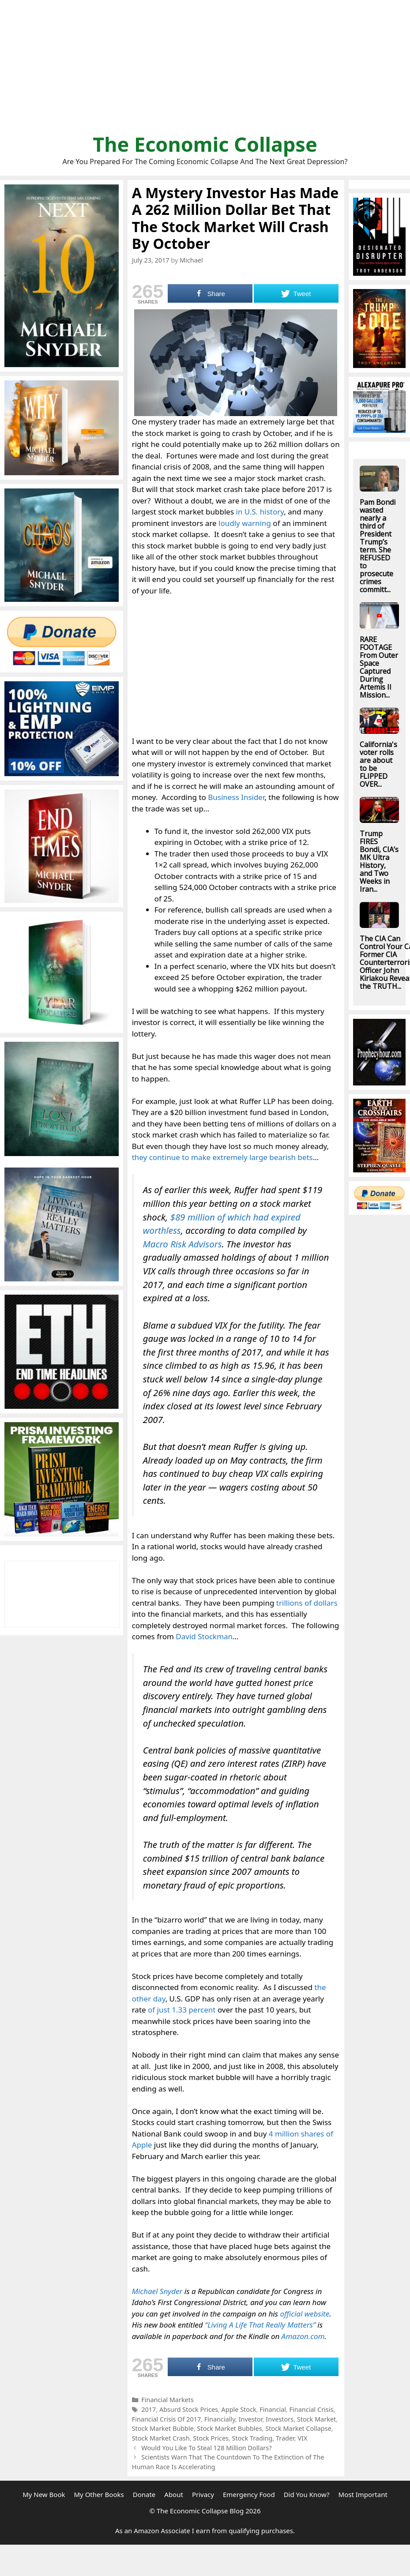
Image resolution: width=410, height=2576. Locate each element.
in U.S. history (260, 512)
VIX (302, 2438)
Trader (285, 2438)
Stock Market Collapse (298, 2428)
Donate (144, 2494)
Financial (273, 2409)
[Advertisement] (205, 70)
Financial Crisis (312, 2409)
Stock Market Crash (161, 2438)
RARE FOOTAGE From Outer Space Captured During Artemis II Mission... (379, 667)
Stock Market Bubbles (229, 2428)
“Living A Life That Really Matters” (260, 2325)
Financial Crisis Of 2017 (166, 2419)
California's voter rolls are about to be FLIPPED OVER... (378, 764)
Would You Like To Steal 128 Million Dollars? (206, 2448)
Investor (251, 2419)
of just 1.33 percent (181, 2010)
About (173, 2494)
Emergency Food (249, 2494)
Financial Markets (167, 2400)
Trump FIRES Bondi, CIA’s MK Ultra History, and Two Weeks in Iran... (379, 861)
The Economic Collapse (205, 144)
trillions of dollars (307, 1603)
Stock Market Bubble (163, 2428)
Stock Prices (211, 2438)
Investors (279, 2419)
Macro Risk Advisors (182, 1244)
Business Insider (236, 797)
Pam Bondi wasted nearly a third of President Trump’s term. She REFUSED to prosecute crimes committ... (377, 545)
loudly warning (244, 523)
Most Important (363, 2494)
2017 (148, 2409)
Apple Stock (239, 2409)
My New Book (44, 2494)
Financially (219, 2419)
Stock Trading (252, 2438)
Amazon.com (303, 2336)
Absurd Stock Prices (188, 2409)
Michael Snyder (157, 2291)
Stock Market (316, 2419)
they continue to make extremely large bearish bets (222, 1157)
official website (304, 2314)
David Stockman (204, 1636)
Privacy (203, 2494)
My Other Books (99, 2494)
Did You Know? (307, 2494)
